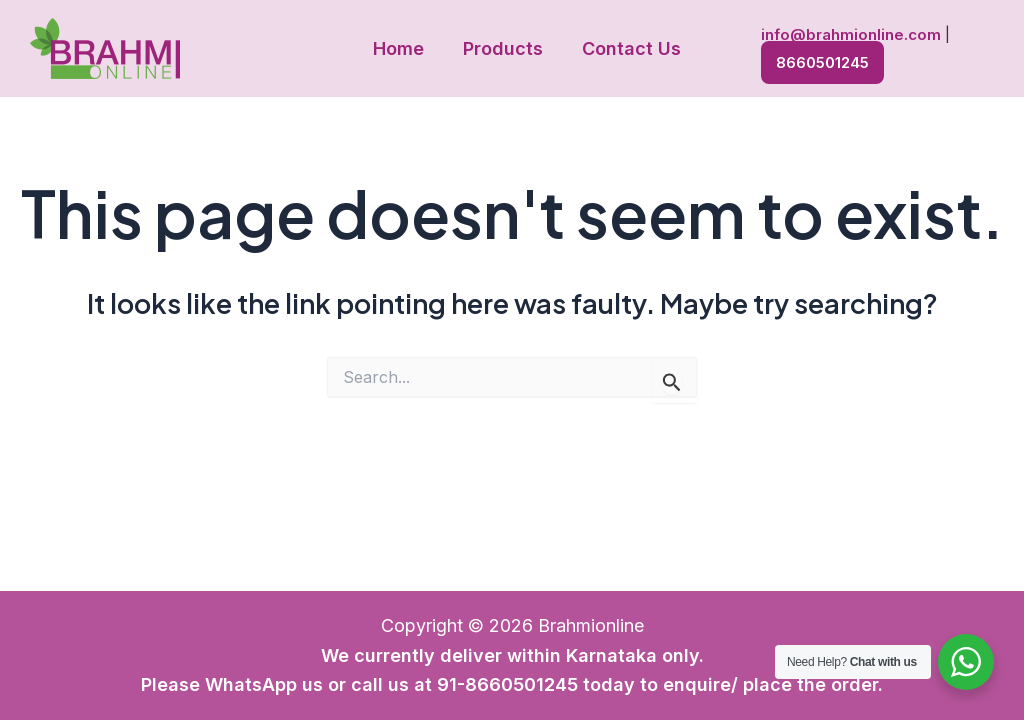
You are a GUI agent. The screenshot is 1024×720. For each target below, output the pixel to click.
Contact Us (628, 48)
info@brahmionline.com (846, 35)
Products (503, 48)
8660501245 (817, 60)
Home (401, 48)
